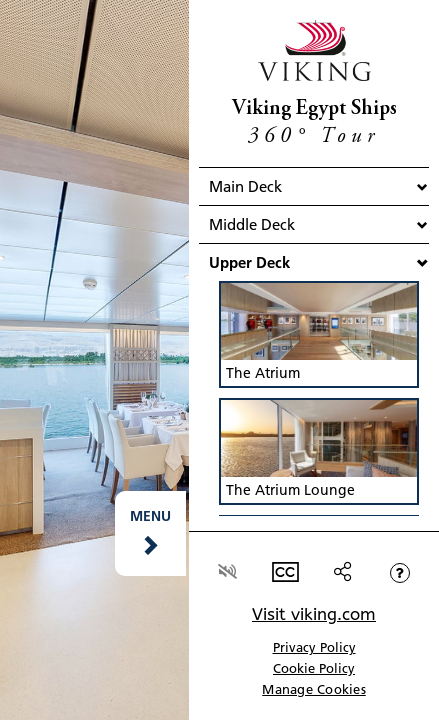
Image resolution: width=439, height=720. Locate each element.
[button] (150, 533)
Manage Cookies (314, 689)
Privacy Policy (314, 647)
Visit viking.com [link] (314, 614)
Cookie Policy (314, 668)
